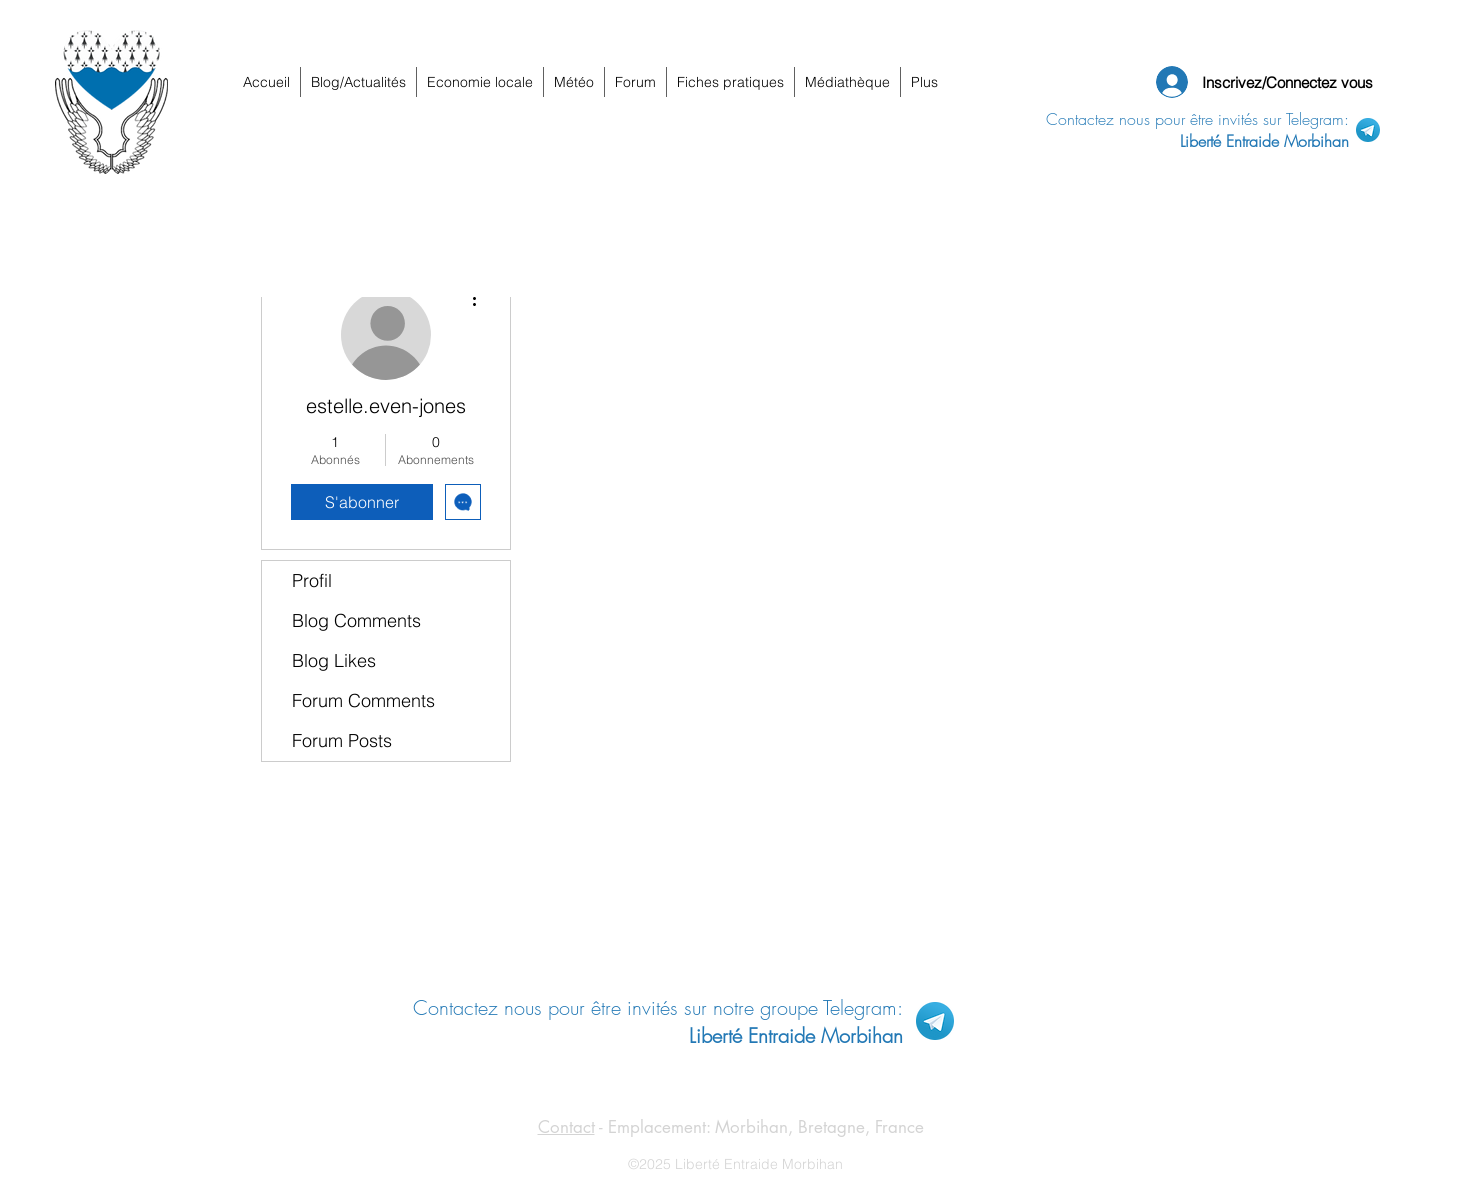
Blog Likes (334, 660)
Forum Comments (363, 700)
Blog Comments (356, 620)
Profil (312, 580)
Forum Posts (342, 740)
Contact (566, 1127)
